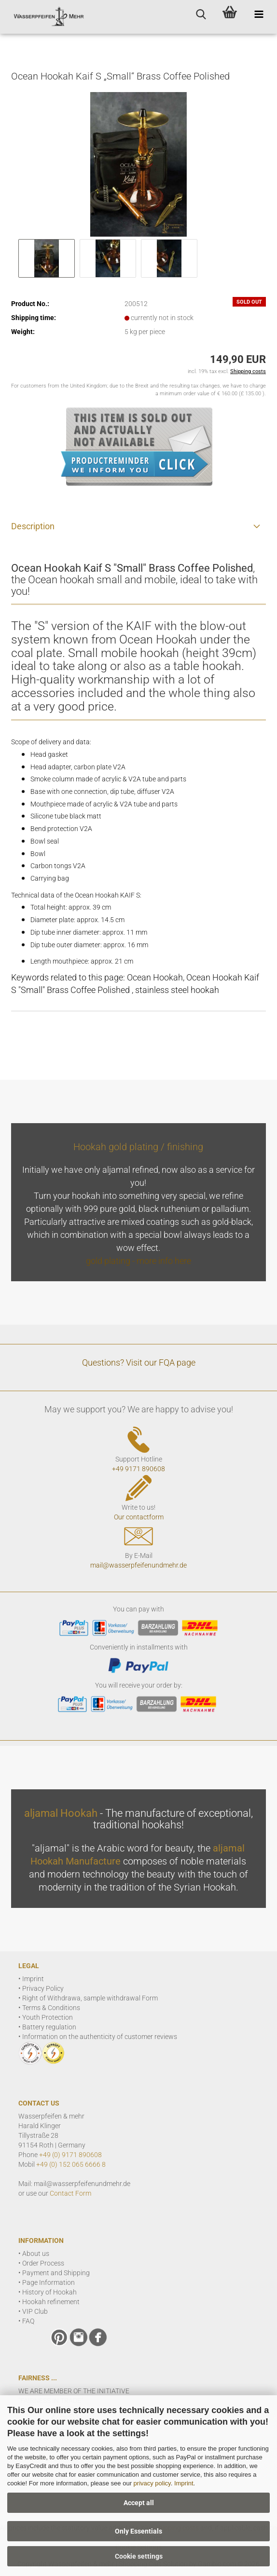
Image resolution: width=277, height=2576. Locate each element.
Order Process (43, 2263)
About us (35, 2253)
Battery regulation (49, 2027)
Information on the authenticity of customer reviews (99, 2036)
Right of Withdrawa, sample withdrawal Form (90, 1998)
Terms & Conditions (51, 2008)
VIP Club (35, 2311)
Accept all (139, 2503)
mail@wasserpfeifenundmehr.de (138, 1565)
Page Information (48, 2282)
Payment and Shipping (56, 2273)
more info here (164, 1261)
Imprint (184, 2483)
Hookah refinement (51, 2302)
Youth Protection (47, 2017)
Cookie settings (139, 2556)
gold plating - (111, 1261)
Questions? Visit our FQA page (138, 1362)
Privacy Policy (43, 1988)
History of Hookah (49, 2292)
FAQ (28, 2321)
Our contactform (139, 1517)
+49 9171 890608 (138, 1469)
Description (33, 526)
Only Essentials (138, 2531)
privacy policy (152, 2483)
